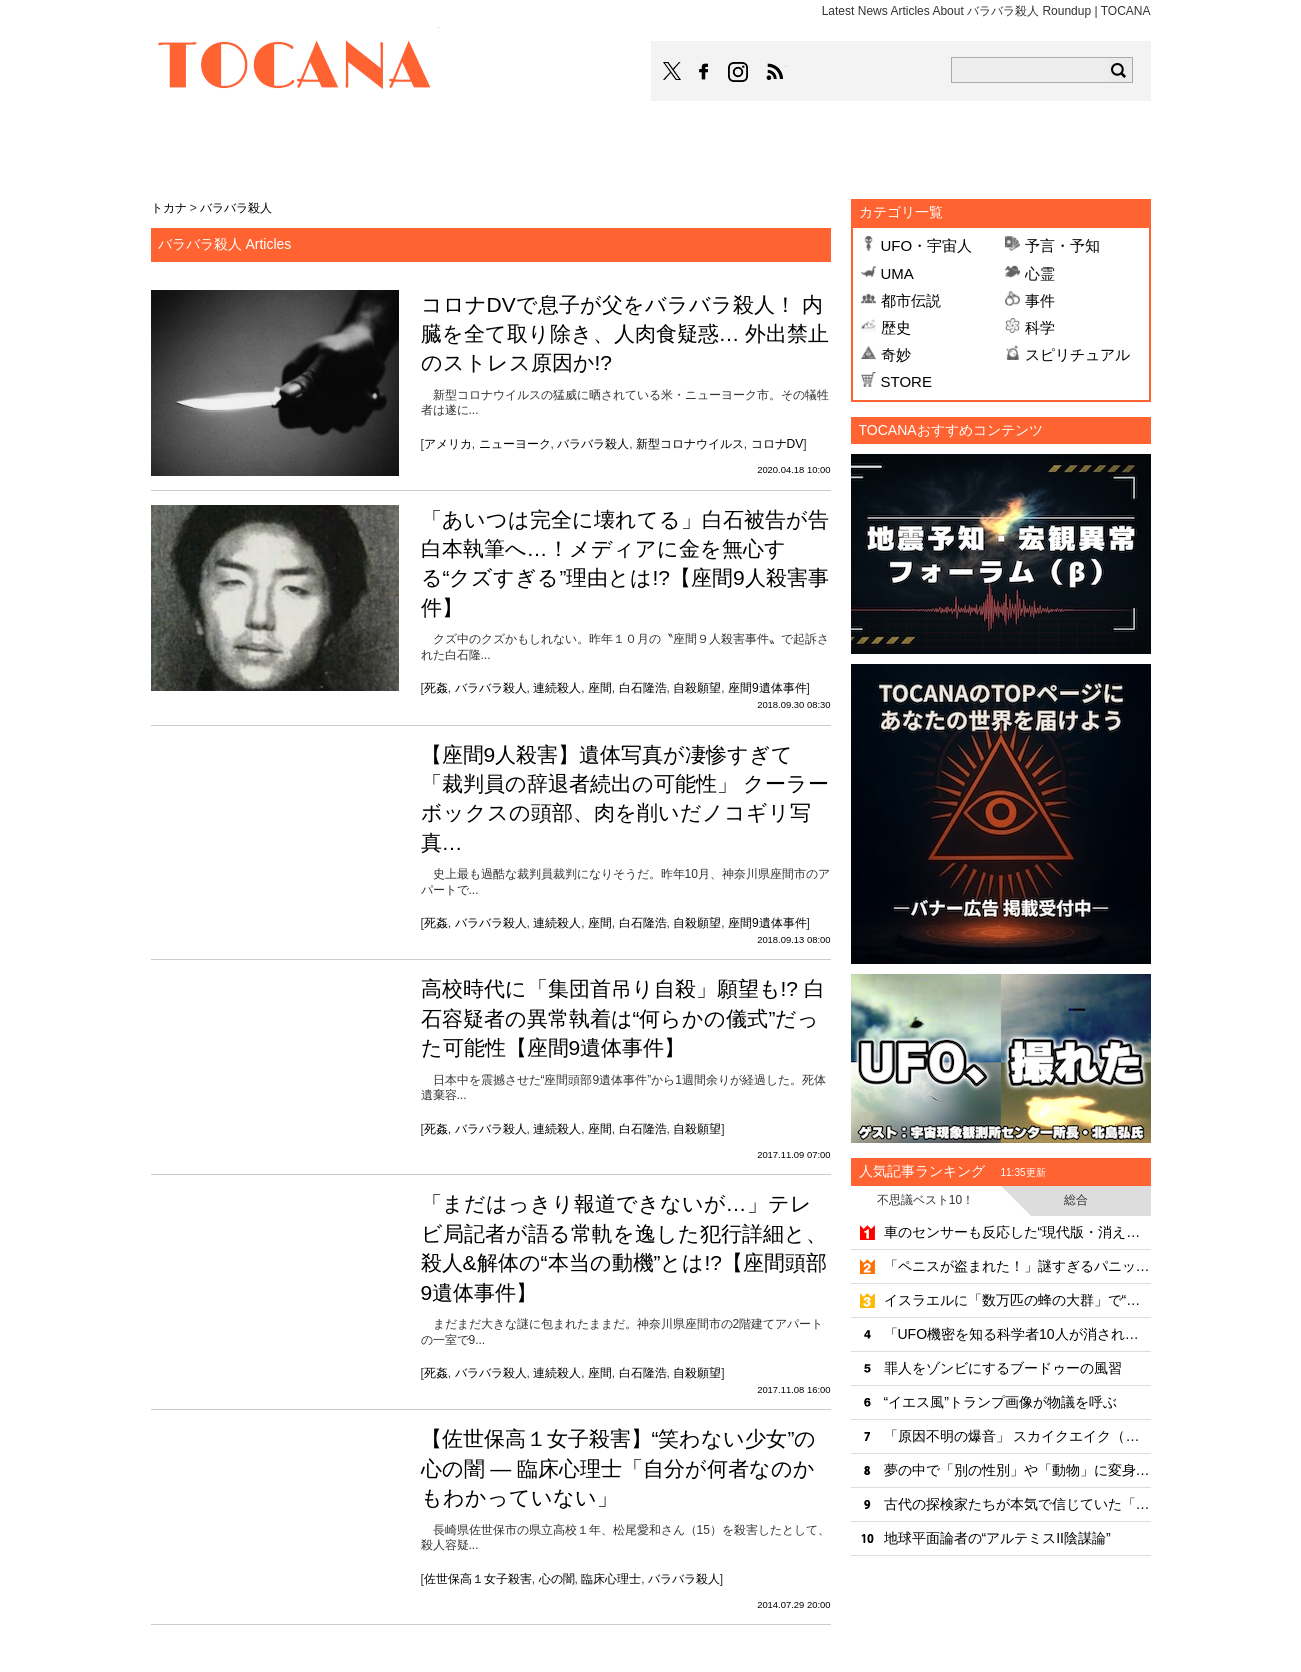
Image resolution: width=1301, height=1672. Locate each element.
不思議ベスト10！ (925, 1200)
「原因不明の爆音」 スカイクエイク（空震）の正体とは (1017, 1436)
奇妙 (896, 354)
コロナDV (777, 444)
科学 (1040, 327)
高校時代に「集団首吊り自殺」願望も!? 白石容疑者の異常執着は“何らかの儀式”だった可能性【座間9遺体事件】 (623, 1018)
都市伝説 (911, 300)
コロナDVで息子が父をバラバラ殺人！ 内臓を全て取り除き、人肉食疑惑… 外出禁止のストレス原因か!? (625, 334)
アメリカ (448, 444)
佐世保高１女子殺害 (478, 1579)
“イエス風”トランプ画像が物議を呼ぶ (1000, 1402)
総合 (1076, 1200)
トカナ (169, 208)
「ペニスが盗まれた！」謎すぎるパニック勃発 (1017, 1266)
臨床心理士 (611, 1579)
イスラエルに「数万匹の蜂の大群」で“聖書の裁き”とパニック (1017, 1300)
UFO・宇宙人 (927, 245)
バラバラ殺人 (593, 444)
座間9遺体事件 (767, 688)
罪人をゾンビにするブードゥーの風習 (1003, 1368)
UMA (897, 273)
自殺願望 (697, 688)
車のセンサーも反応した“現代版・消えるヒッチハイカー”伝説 (1017, 1232)
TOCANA (295, 68)
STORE (906, 381)
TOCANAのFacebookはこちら (704, 72)
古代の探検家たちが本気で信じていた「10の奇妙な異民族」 (1017, 1504)
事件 (1040, 300)
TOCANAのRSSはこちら (775, 72)
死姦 (436, 688)
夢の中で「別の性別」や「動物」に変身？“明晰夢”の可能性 (1017, 1470)
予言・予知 (1062, 245)
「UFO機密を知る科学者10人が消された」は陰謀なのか (1017, 1334)
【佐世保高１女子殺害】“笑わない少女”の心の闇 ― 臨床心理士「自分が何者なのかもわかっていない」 (619, 1468)
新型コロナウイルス (690, 444)
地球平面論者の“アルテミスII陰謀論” (997, 1538)
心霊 (1040, 273)
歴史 (896, 327)
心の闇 (557, 1579)
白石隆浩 (643, 688)
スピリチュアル (1077, 354)
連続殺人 (557, 688)
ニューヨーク (515, 444)
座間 (600, 688)
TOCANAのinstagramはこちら (739, 72)
